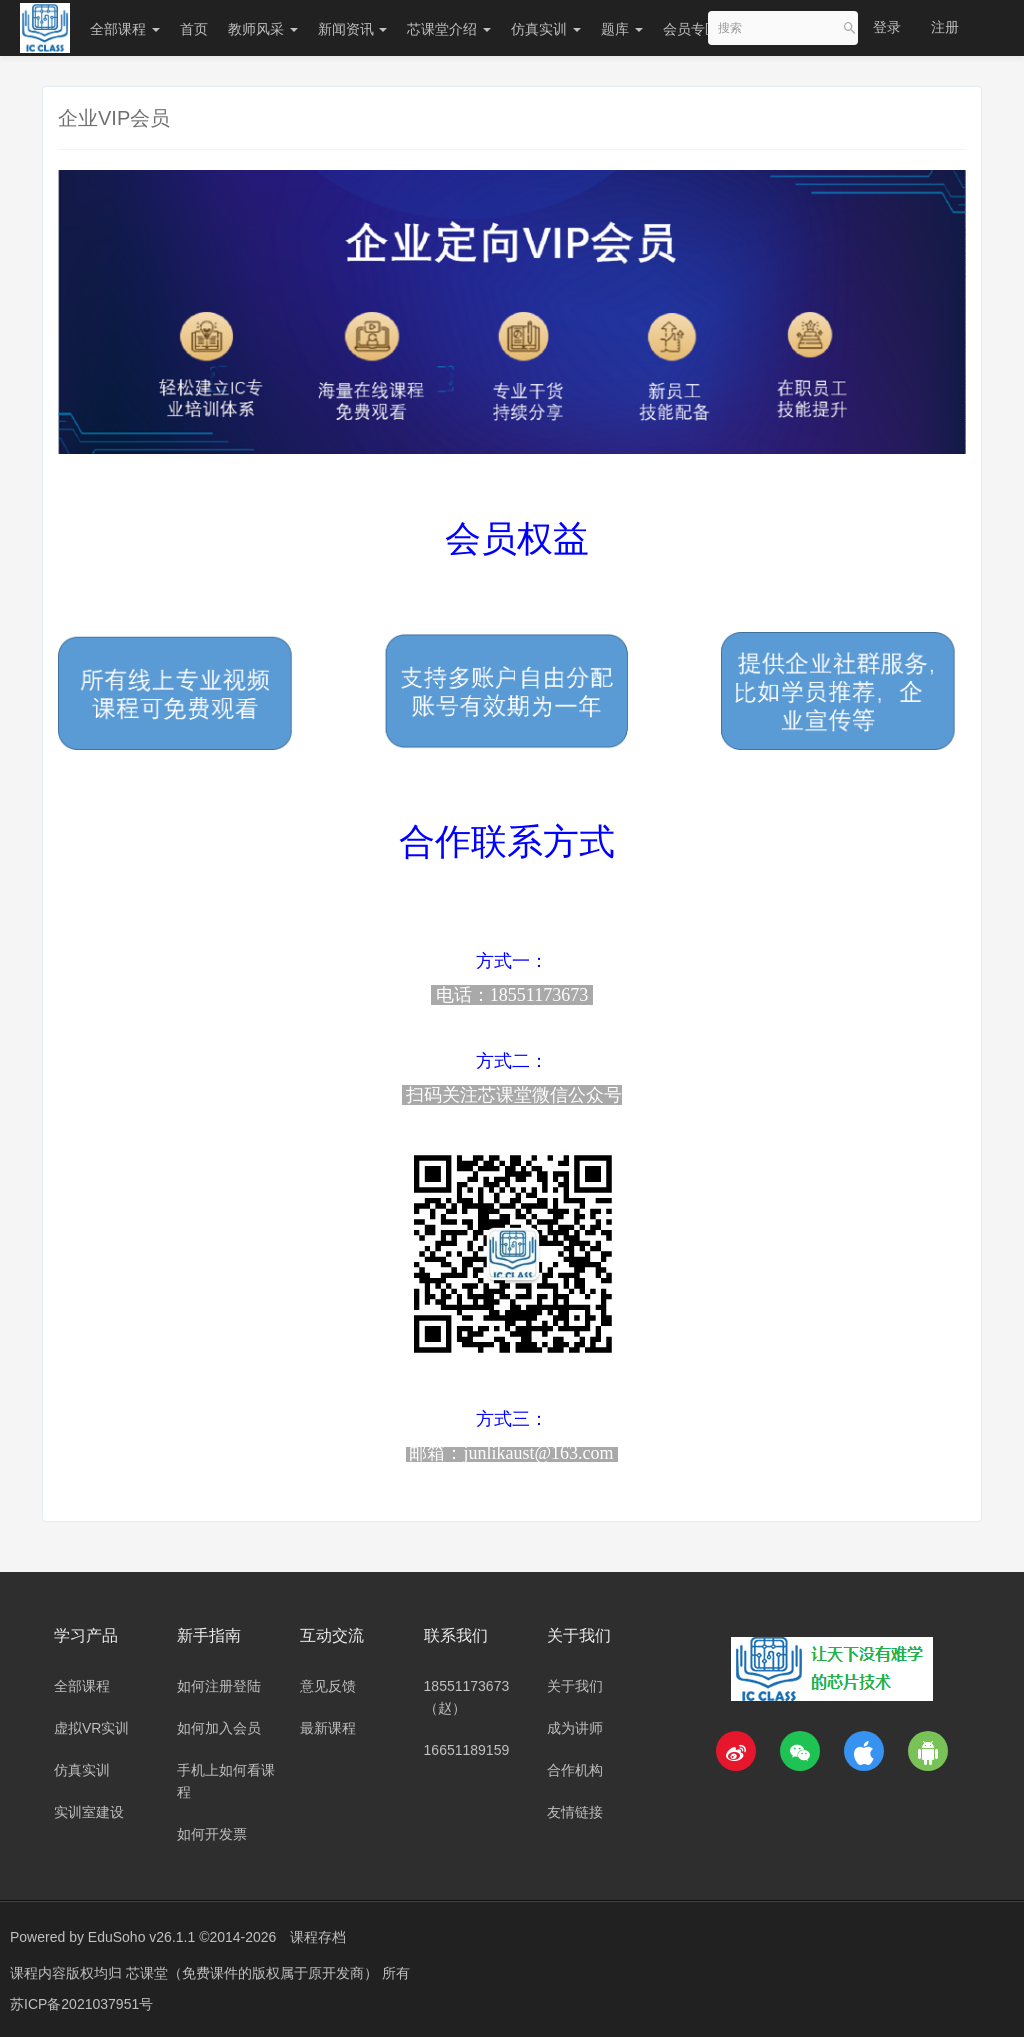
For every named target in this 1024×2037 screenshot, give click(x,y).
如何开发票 (212, 1834)
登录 (887, 27)
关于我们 (575, 1686)
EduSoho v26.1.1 (141, 1937)
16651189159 (467, 1750)
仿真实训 (546, 29)
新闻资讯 (353, 29)
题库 (622, 29)
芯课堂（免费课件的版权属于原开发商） (254, 1972)
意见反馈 (328, 1686)
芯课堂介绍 (449, 29)
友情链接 (575, 1812)
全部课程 (125, 29)
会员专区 (691, 29)
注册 (945, 27)
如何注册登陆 (219, 1686)
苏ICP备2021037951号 (81, 2002)
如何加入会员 (219, 1728)
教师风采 (263, 29)
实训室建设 (89, 1812)
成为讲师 (575, 1728)
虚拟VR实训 (91, 1728)
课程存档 (318, 1937)
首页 (194, 29)
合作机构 (575, 1770)
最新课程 (328, 1728)
